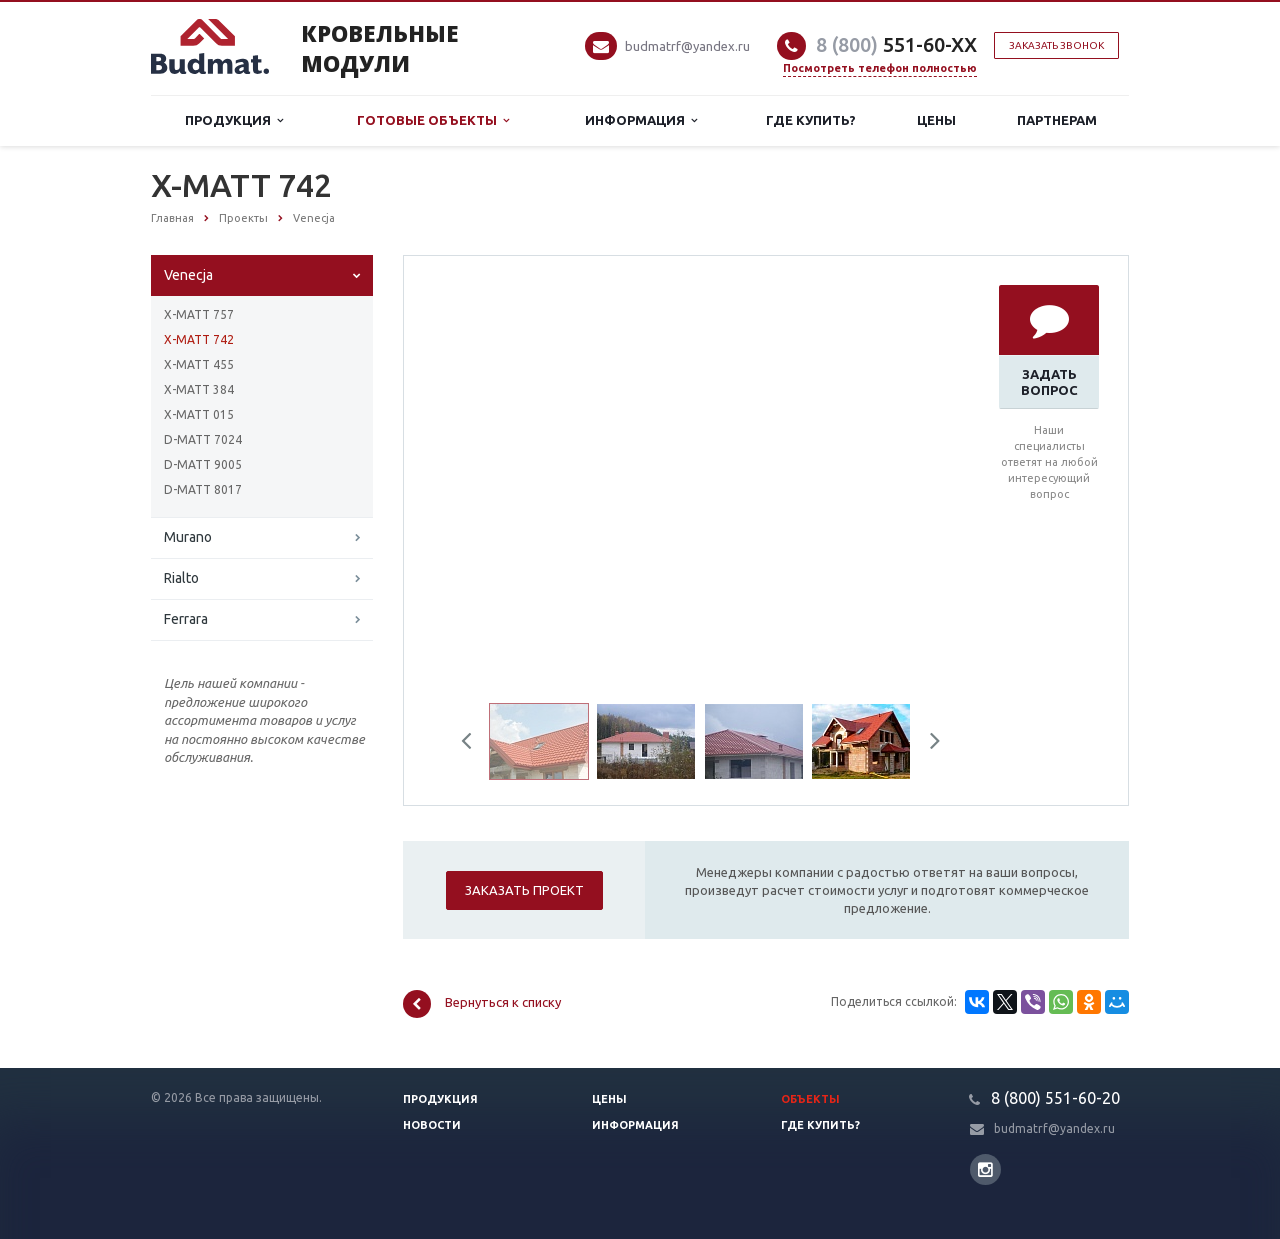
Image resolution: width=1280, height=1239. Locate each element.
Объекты (810, 1099)
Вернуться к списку (482, 1004)
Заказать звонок (1056, 45)
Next (928, 744)
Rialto (181, 578)
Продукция (234, 120)
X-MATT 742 (199, 339)
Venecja (188, 275)
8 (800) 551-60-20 (1055, 1098)
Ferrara (186, 619)
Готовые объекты (433, 120)
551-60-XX (896, 44)
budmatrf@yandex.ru (687, 46)
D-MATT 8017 (203, 489)
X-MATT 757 (199, 314)
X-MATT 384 (199, 389)
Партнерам (1057, 120)
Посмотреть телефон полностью (880, 68)
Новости (432, 1125)
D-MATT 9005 (203, 464)
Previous (474, 744)
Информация (641, 120)
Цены (936, 120)
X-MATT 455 (199, 364)
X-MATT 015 (199, 414)
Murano (188, 537)
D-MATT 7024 (203, 439)
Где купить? (811, 120)
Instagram (985, 1169)
